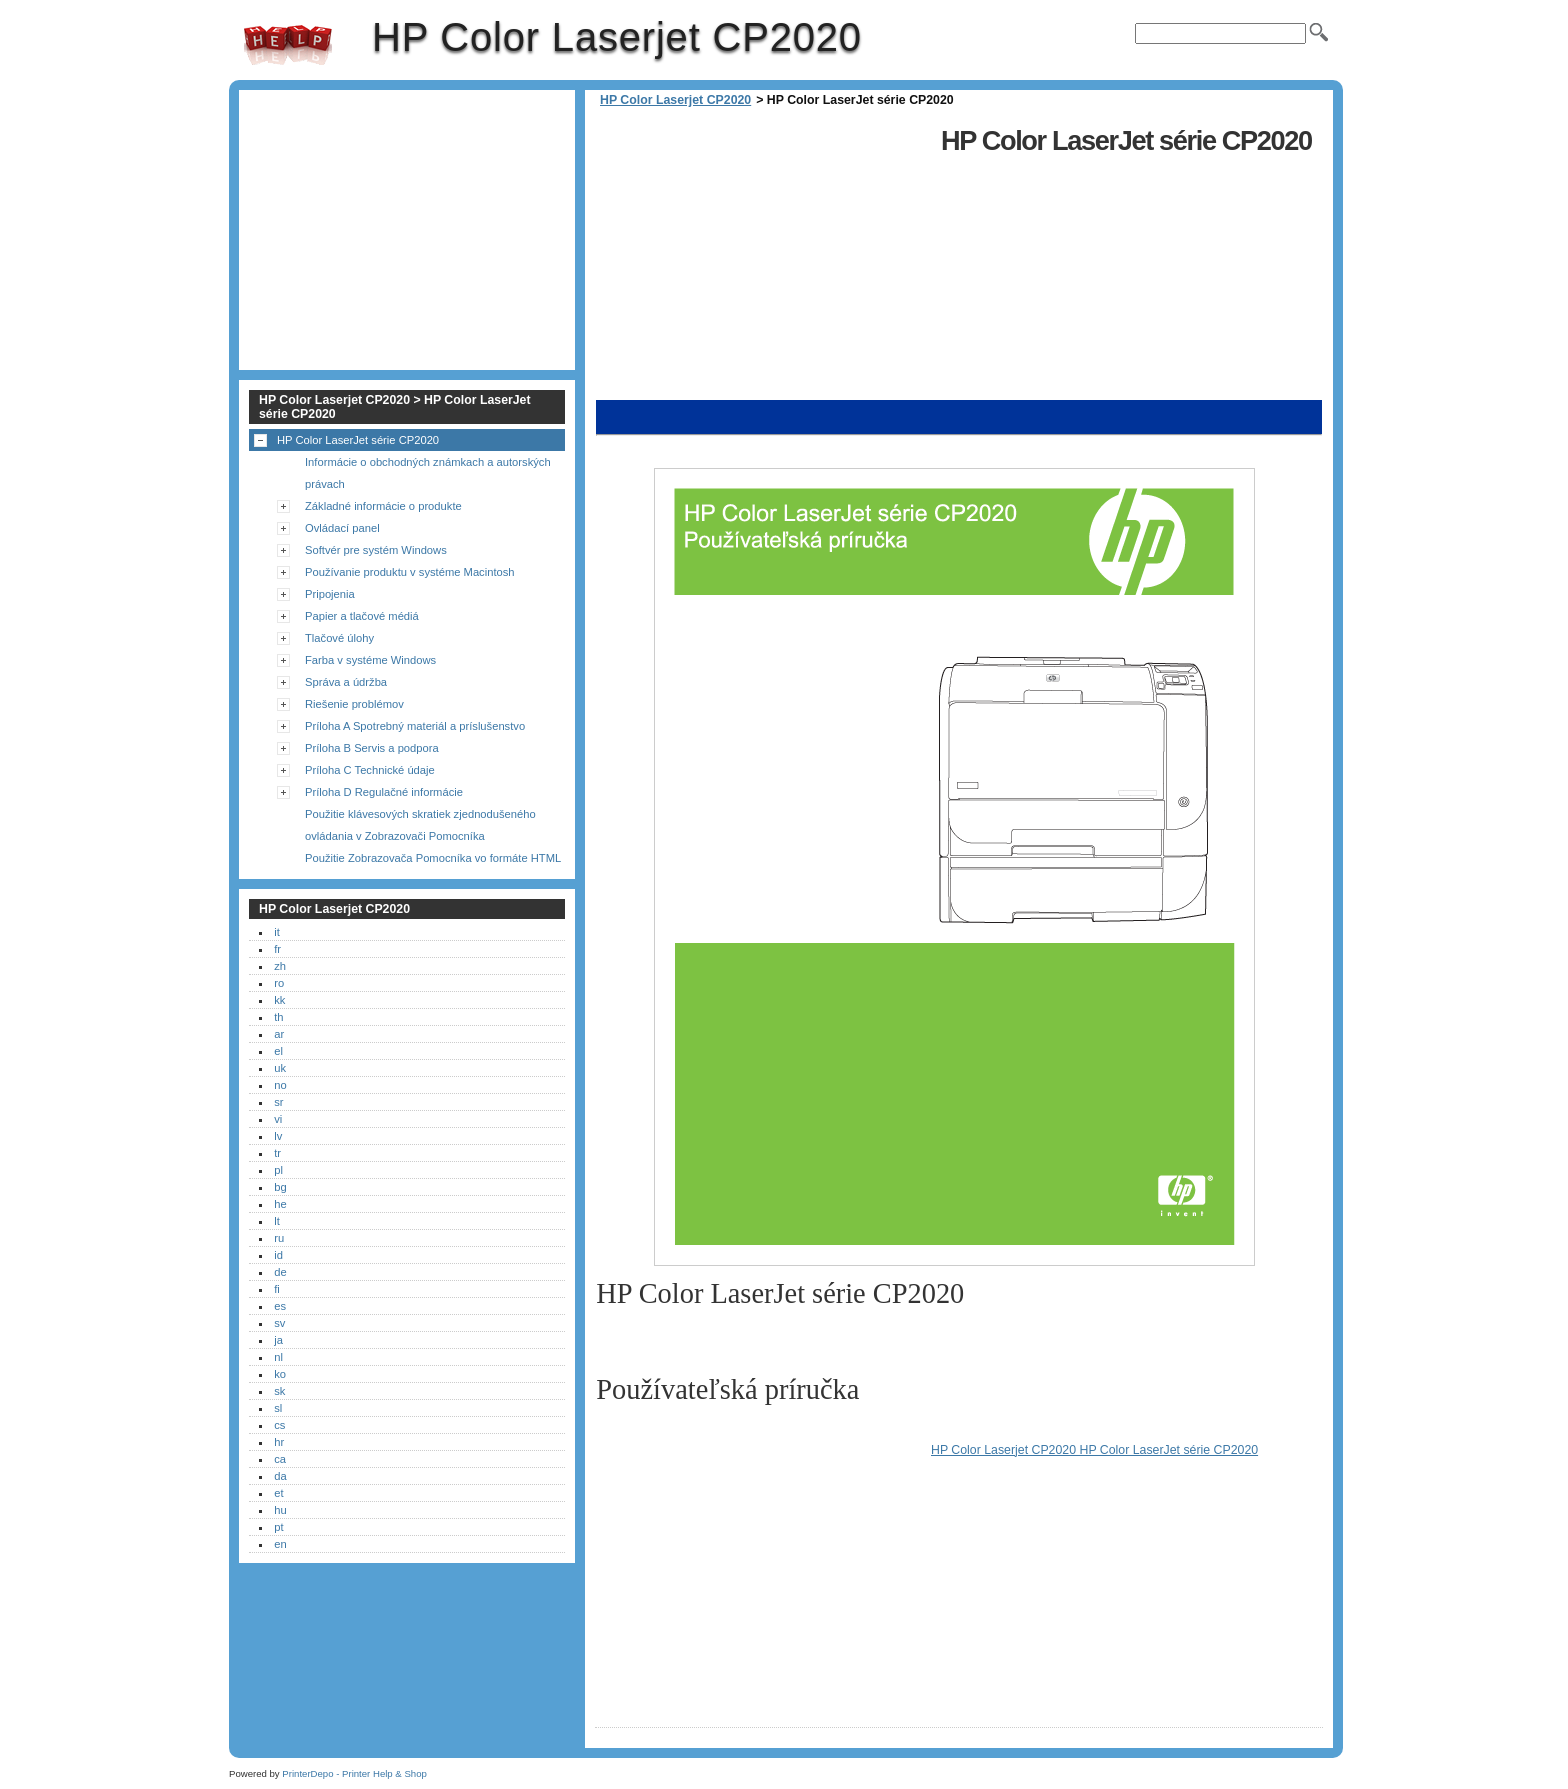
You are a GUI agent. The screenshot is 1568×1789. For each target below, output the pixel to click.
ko (280, 1374)
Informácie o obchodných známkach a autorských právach (428, 473)
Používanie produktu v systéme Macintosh (410, 572)
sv (279, 1323)
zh (280, 966)
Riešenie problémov (354, 704)
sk (279, 1391)
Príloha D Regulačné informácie (384, 792)
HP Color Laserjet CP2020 (288, 45)
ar (279, 1034)
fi (277, 1289)
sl (278, 1408)
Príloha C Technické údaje (370, 770)
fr (277, 949)
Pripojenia (330, 594)
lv (278, 1136)
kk (279, 1000)
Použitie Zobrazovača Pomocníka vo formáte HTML (433, 858)
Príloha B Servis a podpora (372, 748)
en (280, 1544)
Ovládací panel (342, 528)
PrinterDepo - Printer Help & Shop (354, 1773)
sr (278, 1102)
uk (280, 1068)
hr (279, 1442)
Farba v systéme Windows (370, 660)
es (280, 1306)
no (280, 1085)
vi (278, 1119)
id (278, 1255)
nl (278, 1357)
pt (278, 1527)
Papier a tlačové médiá (362, 616)
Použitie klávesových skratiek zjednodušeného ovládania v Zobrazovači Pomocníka (420, 825)
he (280, 1204)
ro (279, 983)
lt (277, 1221)
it (277, 932)
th (278, 1017)
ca (280, 1459)
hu (280, 1510)
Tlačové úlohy (339, 638)
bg (280, 1187)
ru (279, 1238)
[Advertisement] (763, 260)
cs (279, 1425)
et (278, 1493)
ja (278, 1340)
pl (278, 1170)
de (280, 1272)
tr (277, 1153)
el (278, 1051)
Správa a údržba (346, 682)
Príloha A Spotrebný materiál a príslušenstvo (415, 726)
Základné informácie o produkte (383, 506)
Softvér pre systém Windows (376, 550)
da (280, 1476)
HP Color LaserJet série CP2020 (358, 440)
